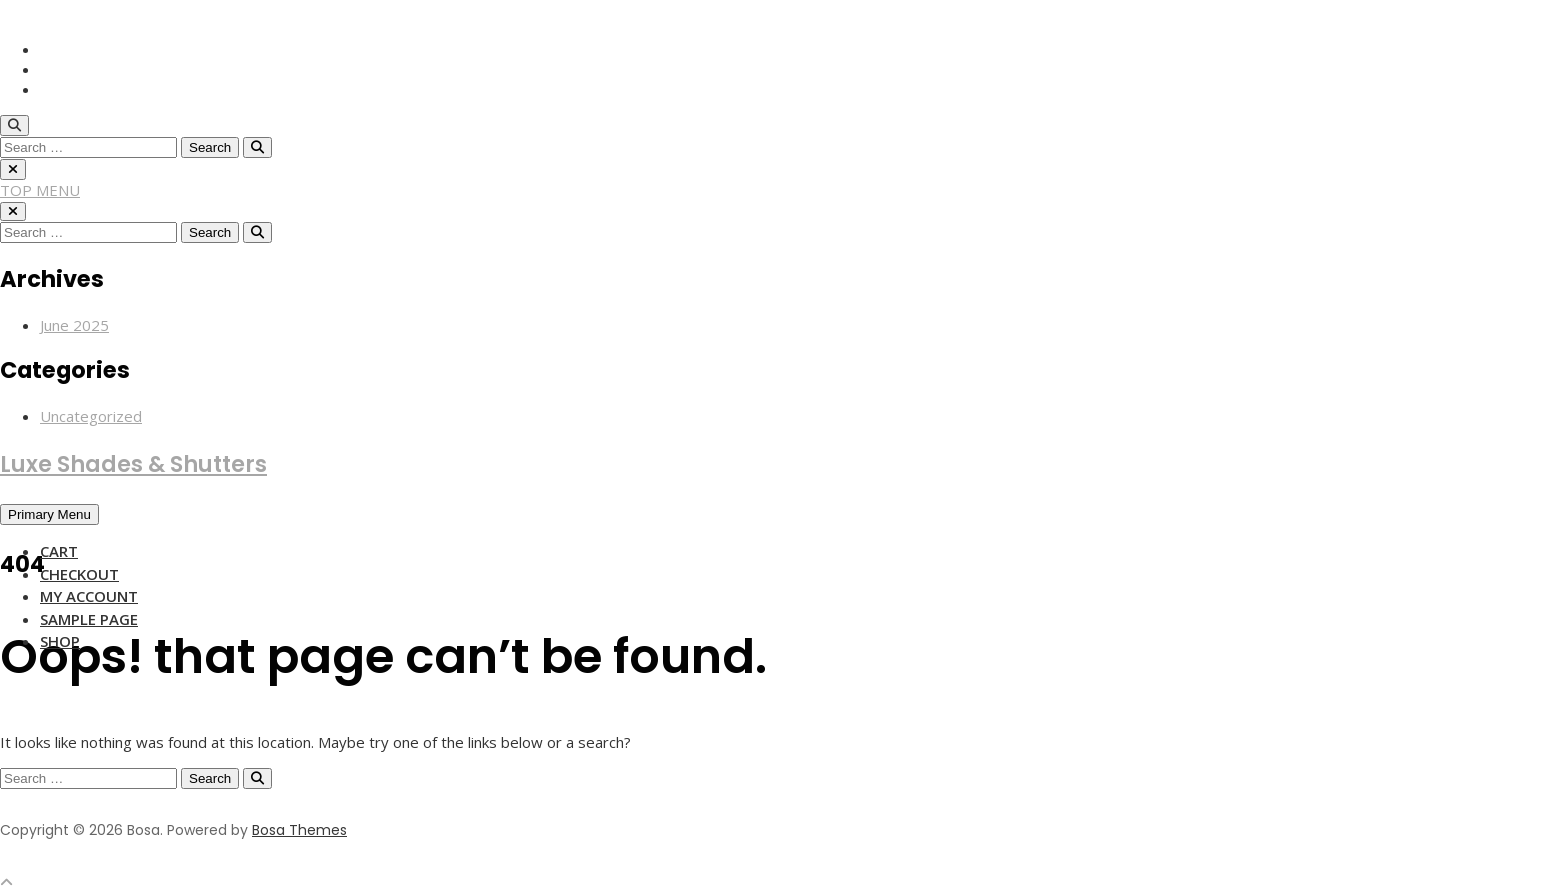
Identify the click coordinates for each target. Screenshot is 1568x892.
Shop (60, 641)
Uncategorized (91, 416)
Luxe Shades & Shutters (133, 464)
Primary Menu (49, 514)
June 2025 (74, 325)
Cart (59, 551)
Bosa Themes (299, 830)
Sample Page (89, 619)
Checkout (79, 574)
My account (89, 596)
